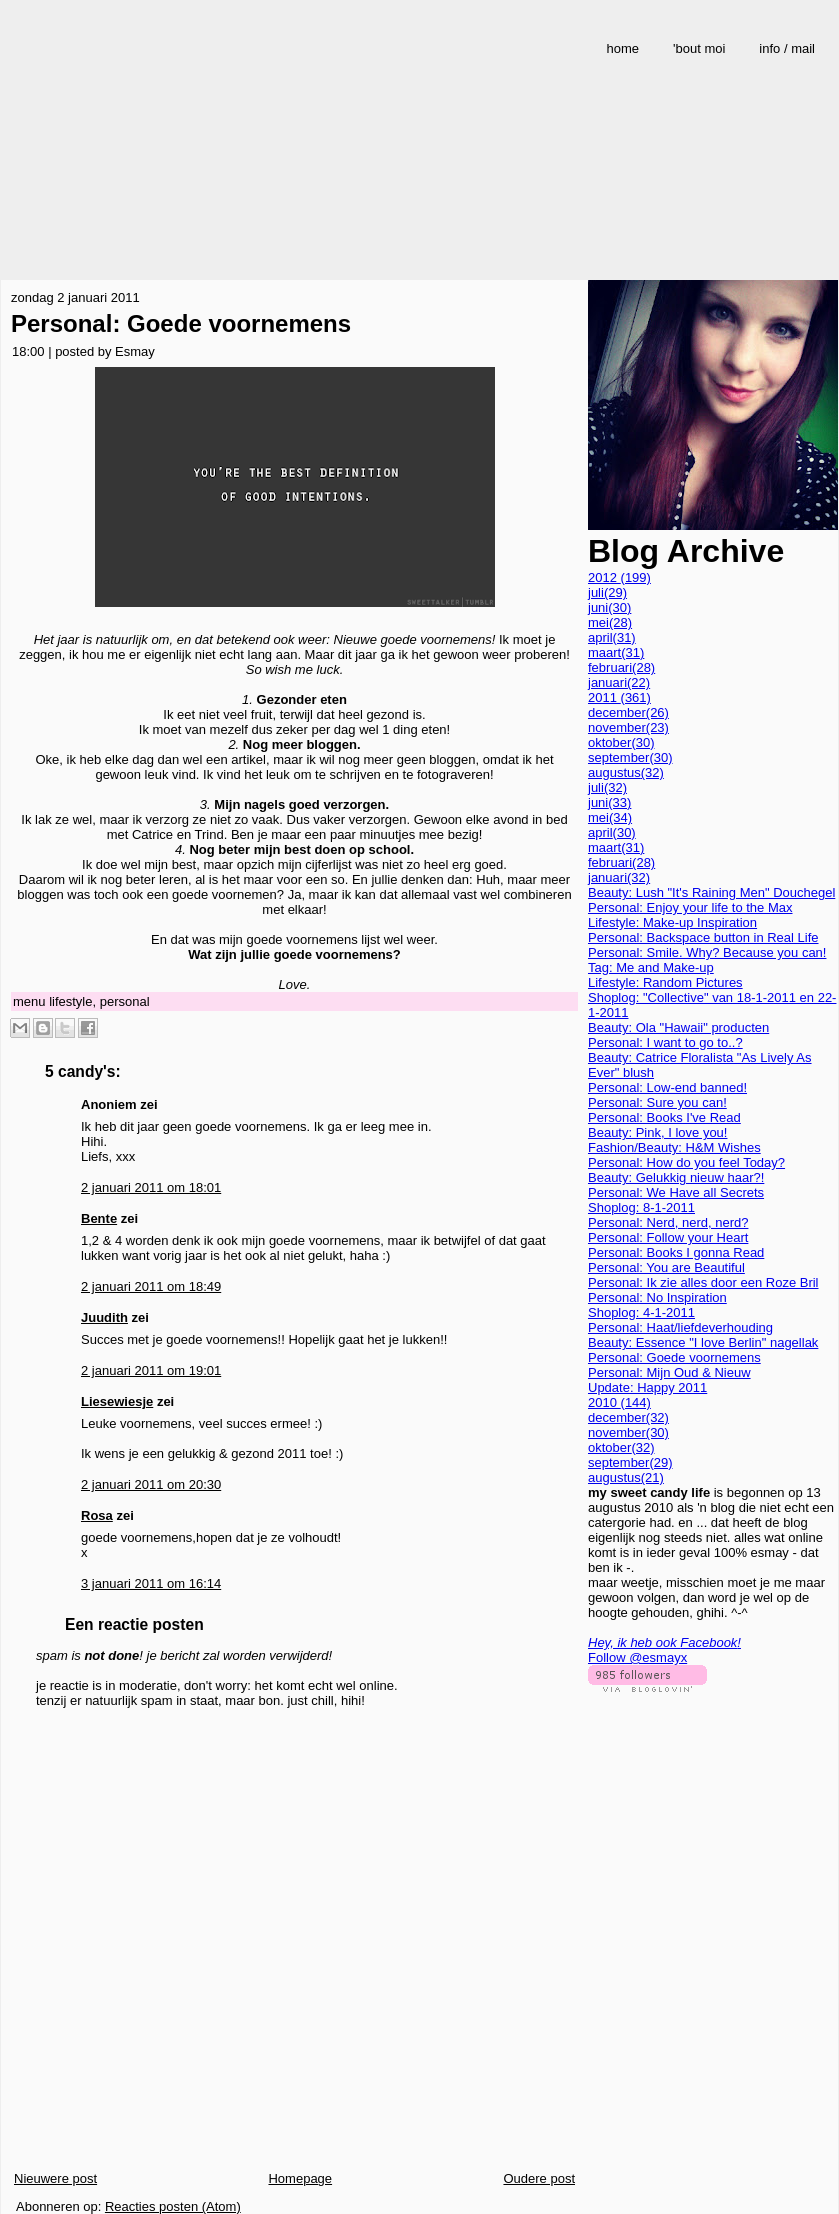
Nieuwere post (55, 2178)
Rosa (97, 1515)
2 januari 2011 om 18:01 (151, 1187)
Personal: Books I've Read (664, 1117)
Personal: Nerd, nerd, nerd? (668, 1222)
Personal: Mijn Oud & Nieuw (669, 1372)
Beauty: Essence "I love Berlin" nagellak (703, 1342)
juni (609, 607)
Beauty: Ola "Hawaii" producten (678, 1027)
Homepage (300, 2178)
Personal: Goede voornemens (181, 323)
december (628, 712)
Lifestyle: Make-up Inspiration (672, 922)
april (612, 637)
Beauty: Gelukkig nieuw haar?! (676, 1177)
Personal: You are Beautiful (666, 1267)
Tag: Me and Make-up (651, 967)
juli (607, 592)
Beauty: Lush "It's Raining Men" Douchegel (711, 892)
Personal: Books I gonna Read (676, 1252)
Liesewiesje (117, 1401)
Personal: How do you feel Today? (686, 1162)
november (628, 727)
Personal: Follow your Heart (668, 1237)
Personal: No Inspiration (657, 1297)
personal (125, 1001)
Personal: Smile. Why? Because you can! (707, 952)
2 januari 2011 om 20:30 (151, 1484)
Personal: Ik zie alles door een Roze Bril (703, 1282)
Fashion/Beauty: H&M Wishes (674, 1147)
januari (619, 682)
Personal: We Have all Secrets (676, 1192)
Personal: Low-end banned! (667, 1087)
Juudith (104, 1317)
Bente (99, 1218)
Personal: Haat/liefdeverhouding (680, 1327)
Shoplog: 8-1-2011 (641, 1207)
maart (616, 652)
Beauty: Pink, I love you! (657, 1132)
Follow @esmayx (637, 1657)
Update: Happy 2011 (647, 1387)
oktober (621, 742)
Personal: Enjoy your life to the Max (690, 907)
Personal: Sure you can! (657, 1102)
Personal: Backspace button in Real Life (703, 937)
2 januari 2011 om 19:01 (151, 1370)
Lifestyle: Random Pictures (665, 982)
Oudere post (539, 2178)
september (630, 757)
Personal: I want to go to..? (665, 1042)
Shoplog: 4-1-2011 (641, 1312)
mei (610, 622)
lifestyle (70, 1001)
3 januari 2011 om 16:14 (151, 1583)
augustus (626, 772)
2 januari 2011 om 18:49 (151, 1286)
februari (621, 667)
